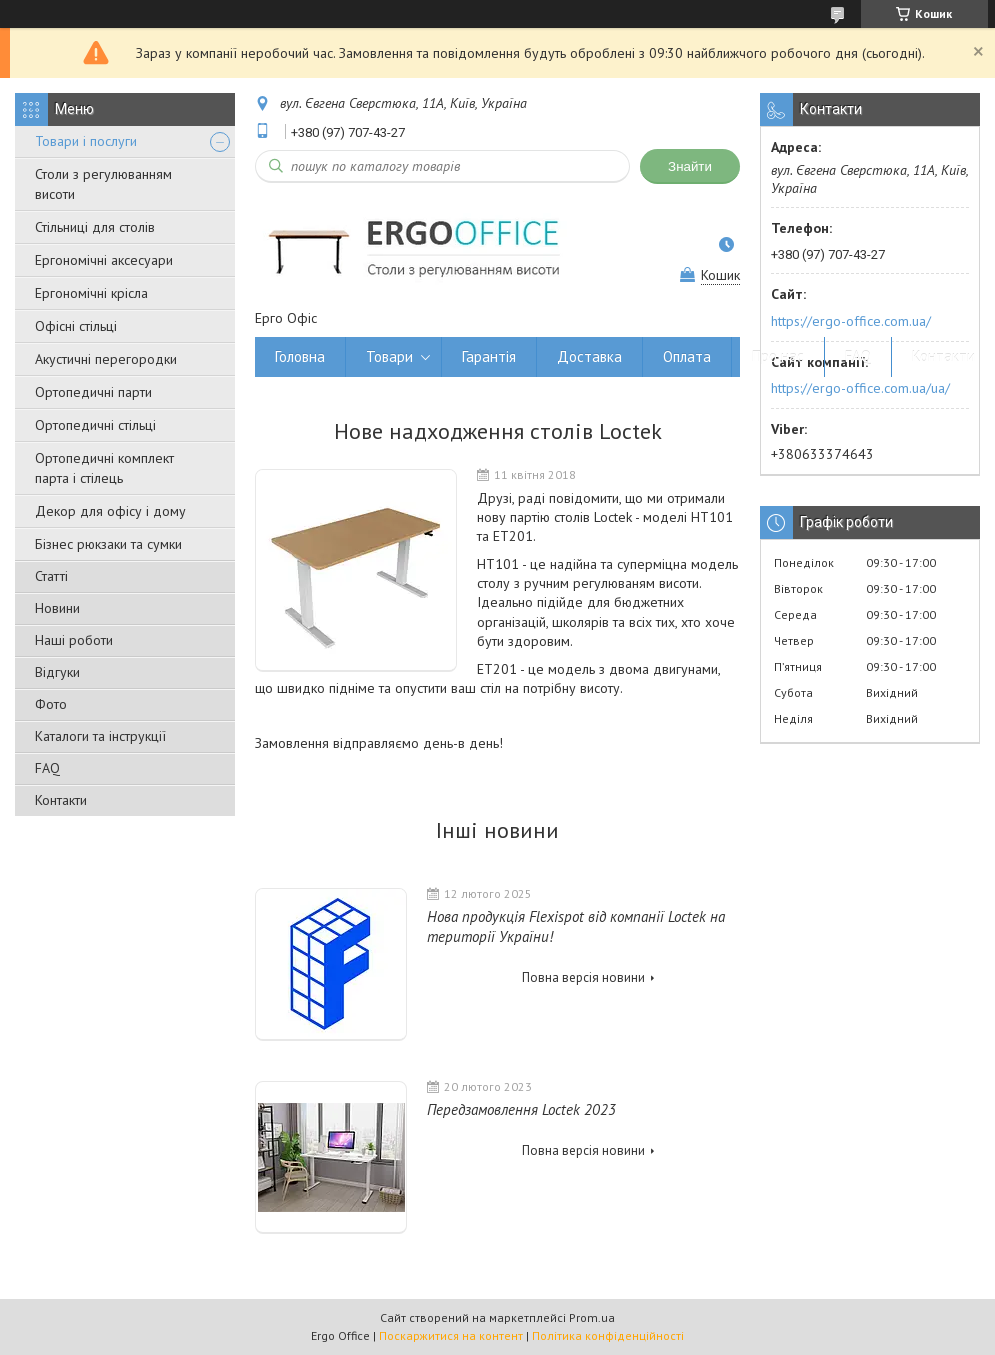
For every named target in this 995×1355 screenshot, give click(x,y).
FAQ (47, 768)
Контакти (61, 800)
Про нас (778, 356)
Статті (51, 576)
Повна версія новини (583, 977)
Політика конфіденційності (608, 1335)
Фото (51, 704)
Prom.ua (592, 1317)
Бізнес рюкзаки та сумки (108, 544)
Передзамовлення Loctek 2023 (521, 1109)
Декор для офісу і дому (110, 511)
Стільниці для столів (95, 227)
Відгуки (57, 672)
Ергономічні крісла (91, 293)
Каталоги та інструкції (100, 736)
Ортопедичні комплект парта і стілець (104, 468)
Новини (57, 608)
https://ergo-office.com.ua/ (851, 321)
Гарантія (489, 356)
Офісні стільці (76, 326)
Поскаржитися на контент (451, 1335)
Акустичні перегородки (106, 359)
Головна (300, 356)
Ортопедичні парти (93, 392)
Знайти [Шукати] (690, 166)
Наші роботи (74, 640)
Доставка (589, 356)
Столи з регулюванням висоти (103, 184)
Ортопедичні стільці (95, 425)
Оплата (687, 356)
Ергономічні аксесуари (104, 260)
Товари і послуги (86, 141)
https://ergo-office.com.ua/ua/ (860, 388)
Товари (389, 356)
